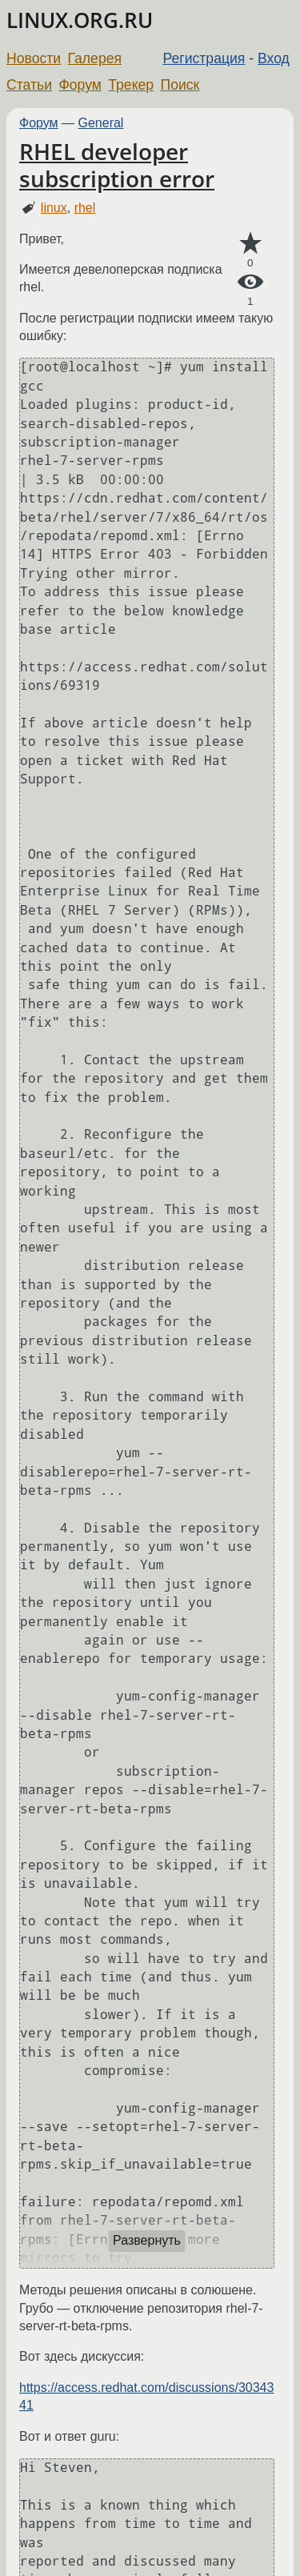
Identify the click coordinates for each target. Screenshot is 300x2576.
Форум (79, 85)
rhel (85, 207)
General (101, 123)
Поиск (180, 85)
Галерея (95, 58)
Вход (274, 58)
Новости (33, 58)
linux (54, 207)
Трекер (131, 85)
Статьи (29, 85)
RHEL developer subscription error (116, 165)
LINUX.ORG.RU (79, 20)
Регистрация (204, 58)
